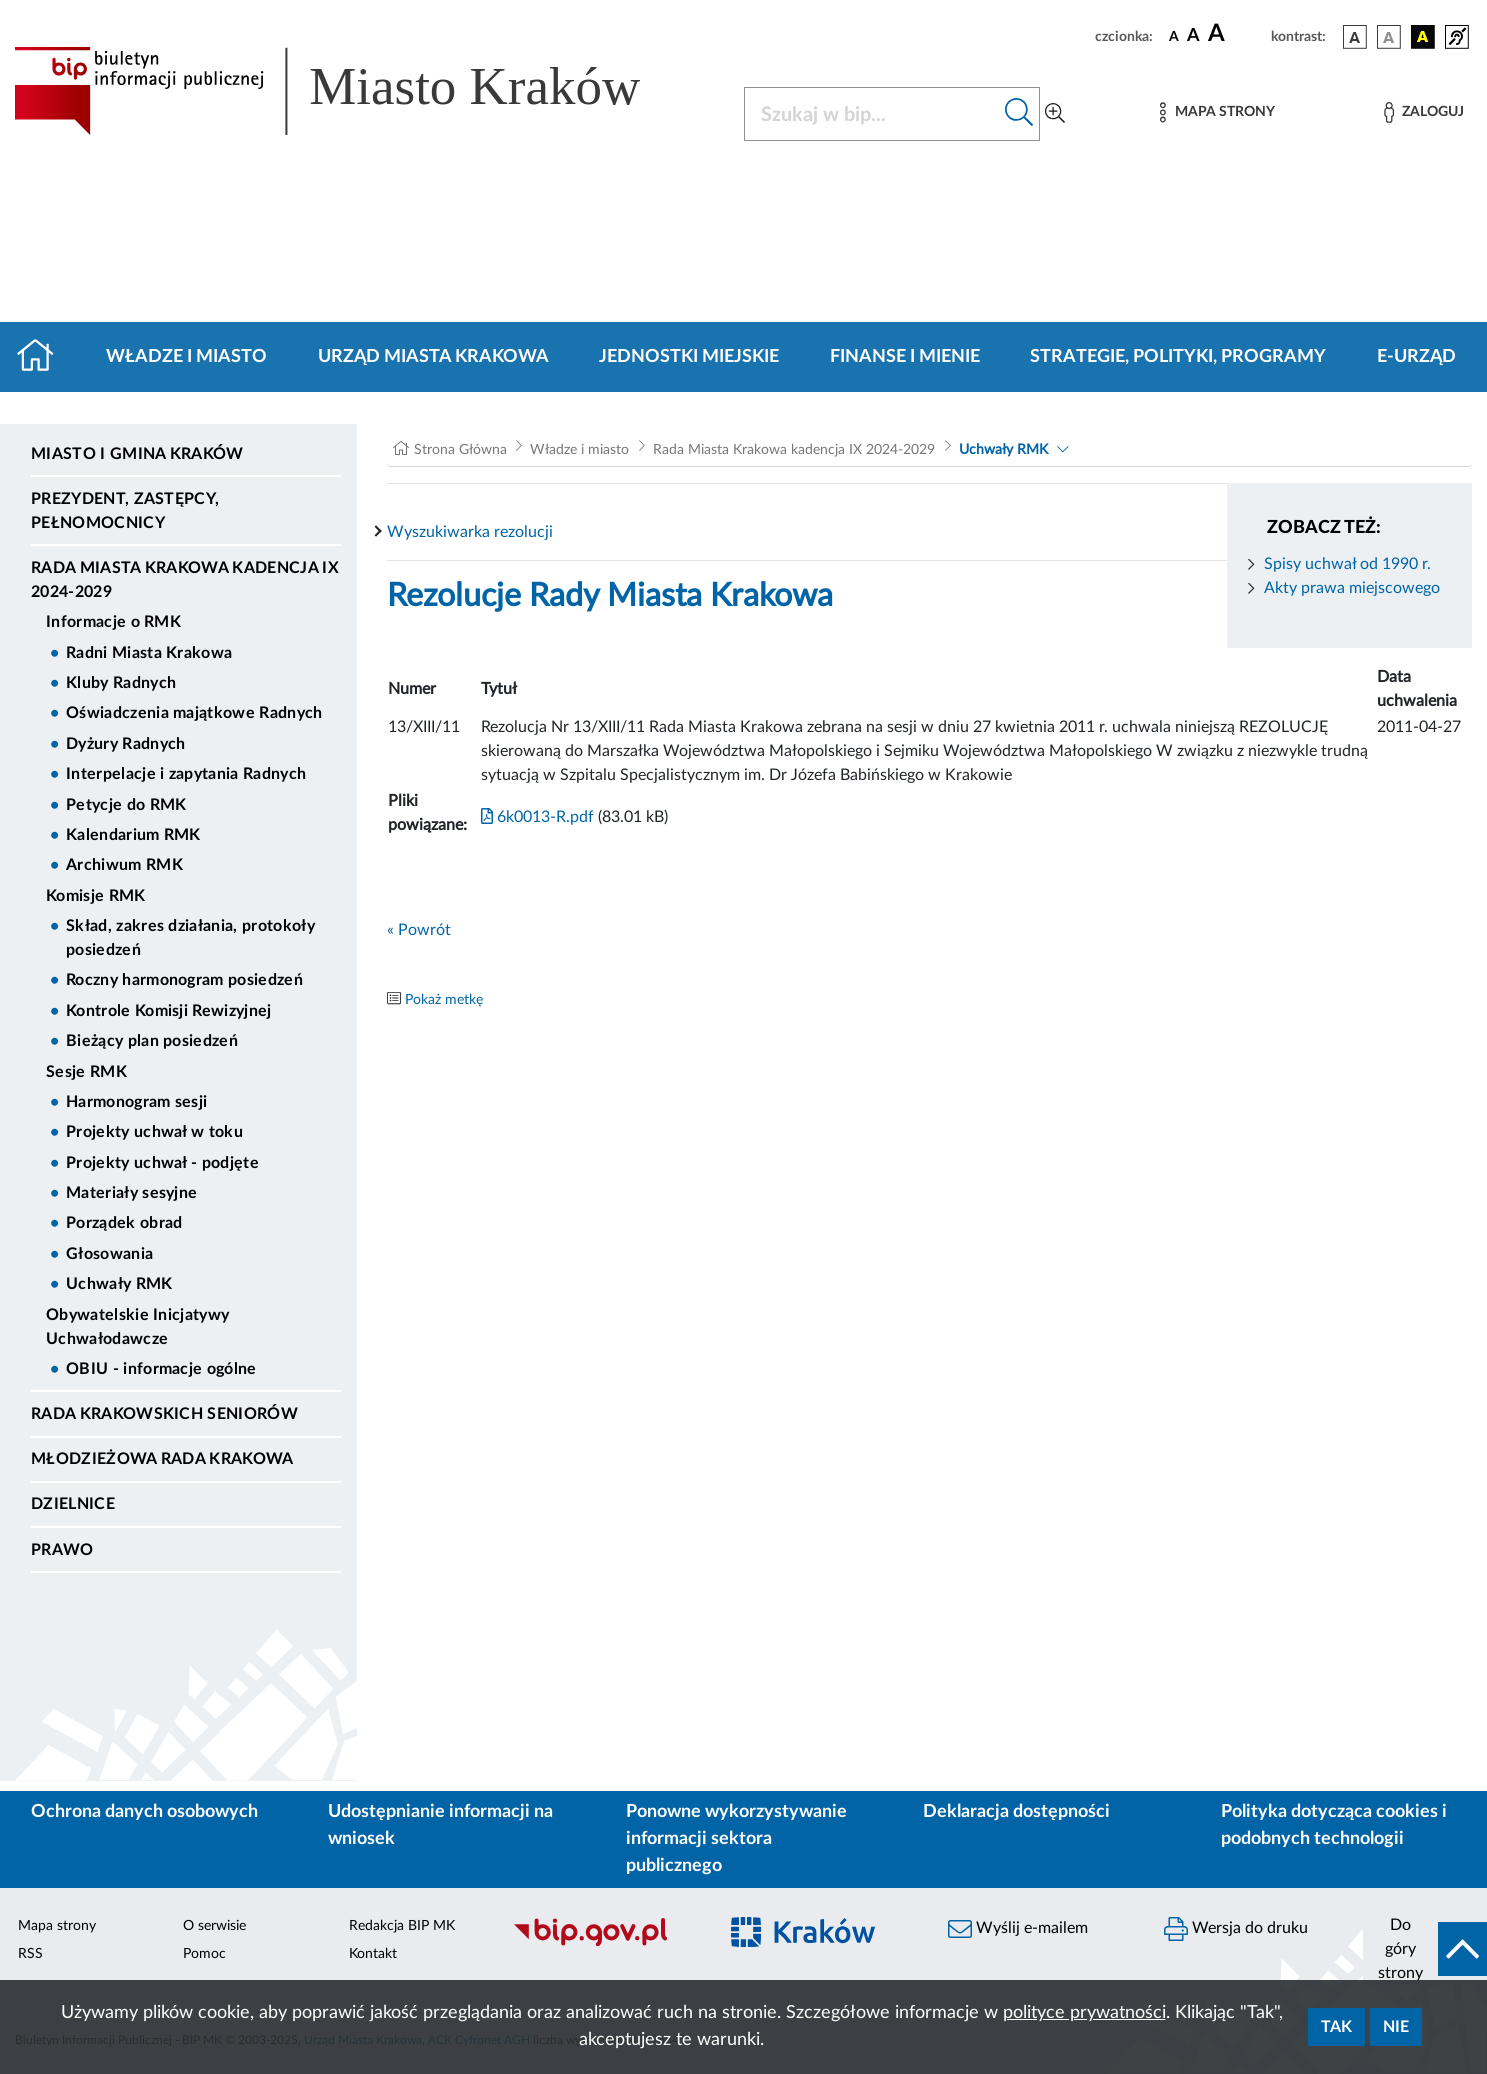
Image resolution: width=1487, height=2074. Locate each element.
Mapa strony (57, 1926)
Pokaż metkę (444, 1000)
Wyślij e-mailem (1018, 1929)
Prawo (62, 1550)
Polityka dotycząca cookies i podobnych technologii (1334, 1825)
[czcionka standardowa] (1174, 36)
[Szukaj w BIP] (872, 114)
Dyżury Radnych (125, 744)
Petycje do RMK (126, 805)
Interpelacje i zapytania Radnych (186, 774)
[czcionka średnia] (1193, 36)
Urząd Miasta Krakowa (433, 357)
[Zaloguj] (1424, 112)
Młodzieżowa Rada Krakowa (162, 1459)
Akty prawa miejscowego (1352, 588)
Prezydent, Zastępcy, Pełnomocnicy (125, 511)
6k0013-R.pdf (537, 817)
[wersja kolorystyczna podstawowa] (1355, 37)
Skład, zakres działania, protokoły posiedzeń (190, 938)
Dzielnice (73, 1504)
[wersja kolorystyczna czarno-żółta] (1423, 37)
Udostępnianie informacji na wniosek (440, 1825)
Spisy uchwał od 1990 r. (1347, 564)
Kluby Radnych (121, 683)
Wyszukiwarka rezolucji (470, 532)
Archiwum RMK (124, 865)
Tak (1336, 2027)
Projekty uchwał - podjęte (162, 1163)
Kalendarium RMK (133, 835)
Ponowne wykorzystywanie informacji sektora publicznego (736, 1839)
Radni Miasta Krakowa (149, 653)
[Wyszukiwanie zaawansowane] (1055, 114)
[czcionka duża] (1236, 34)
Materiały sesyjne (131, 1193)
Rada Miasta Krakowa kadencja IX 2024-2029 (185, 580)
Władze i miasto (186, 357)
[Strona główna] (43, 357)
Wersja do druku (1236, 1929)
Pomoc (204, 1954)
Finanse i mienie (905, 357)
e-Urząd (1416, 357)
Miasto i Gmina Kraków (137, 454)
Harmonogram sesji (136, 1102)
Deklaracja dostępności (1016, 1812)
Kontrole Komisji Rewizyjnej (169, 1011)
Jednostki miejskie (689, 357)
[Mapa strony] (1217, 112)
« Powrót (419, 930)
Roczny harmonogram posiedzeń (184, 980)
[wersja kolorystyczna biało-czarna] (1389, 37)
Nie (1396, 2027)
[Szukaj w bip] (1019, 114)
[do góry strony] (1425, 1949)
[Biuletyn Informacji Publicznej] (604, 1943)
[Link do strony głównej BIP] (356, 91)
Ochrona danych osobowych (144, 1812)
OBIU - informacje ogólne (161, 1369)
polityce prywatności (1084, 2013)
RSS (30, 1954)
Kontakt (373, 1954)
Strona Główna (460, 450)
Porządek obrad (124, 1223)
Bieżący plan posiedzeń (152, 1041)
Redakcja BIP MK (402, 1926)
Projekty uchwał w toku (154, 1132)
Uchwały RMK (119, 1284)
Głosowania (109, 1254)
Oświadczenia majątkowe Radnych (194, 713)
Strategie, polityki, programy (1178, 357)
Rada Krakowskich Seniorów (164, 1414)
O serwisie (214, 1926)
